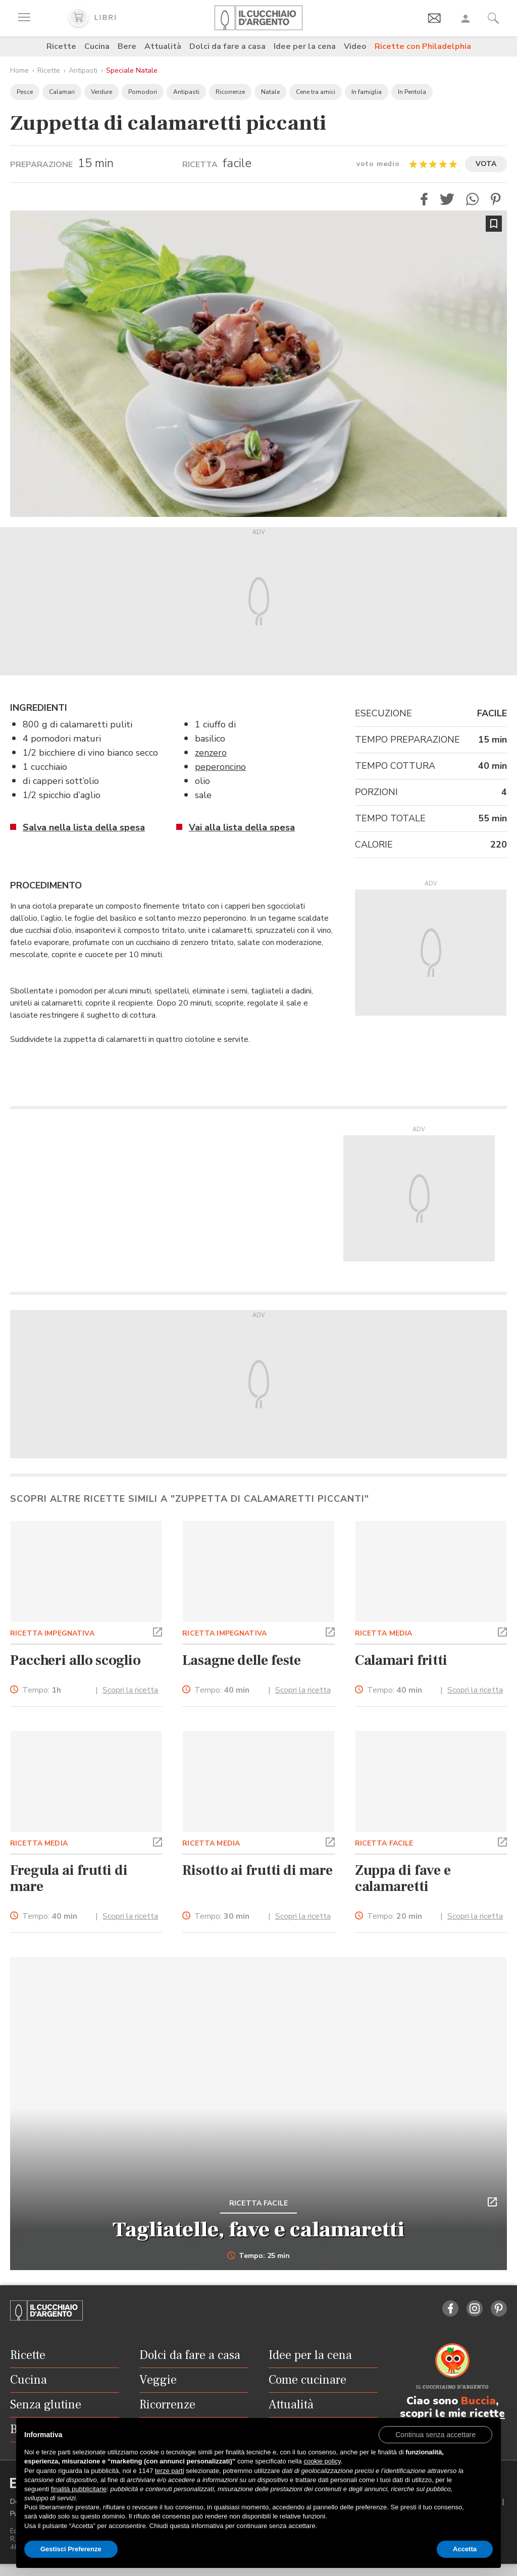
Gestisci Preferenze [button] (70, 2549)
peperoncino (220, 767)
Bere (127, 46)
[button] (424, 199)
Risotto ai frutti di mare (257, 1870)
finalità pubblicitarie (79, 2489)
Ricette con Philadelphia (423, 46)
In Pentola (412, 92)
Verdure (101, 92)
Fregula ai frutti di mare (69, 1878)
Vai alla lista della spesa (242, 827)
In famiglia (366, 92)
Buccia (478, 2401)
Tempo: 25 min (258, 2256)
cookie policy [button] (321, 2461)
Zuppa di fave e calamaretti (403, 1878)
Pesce (25, 92)
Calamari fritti (401, 1660)
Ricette (61, 46)
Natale (270, 92)
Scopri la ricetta (130, 1690)
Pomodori (142, 92)
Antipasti (83, 70)
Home (19, 70)
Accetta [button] (465, 2549)
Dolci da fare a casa (227, 46)
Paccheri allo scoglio (75, 1660)
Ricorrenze (230, 92)
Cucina (97, 46)
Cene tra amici (315, 92)
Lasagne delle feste (241, 1660)
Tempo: (41, 1690)
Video (355, 46)
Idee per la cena (305, 46)
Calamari (62, 92)
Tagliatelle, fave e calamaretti (258, 2229)
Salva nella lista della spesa (84, 827)
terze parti (169, 2471)
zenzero (211, 753)
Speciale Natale (132, 70)
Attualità (162, 46)
